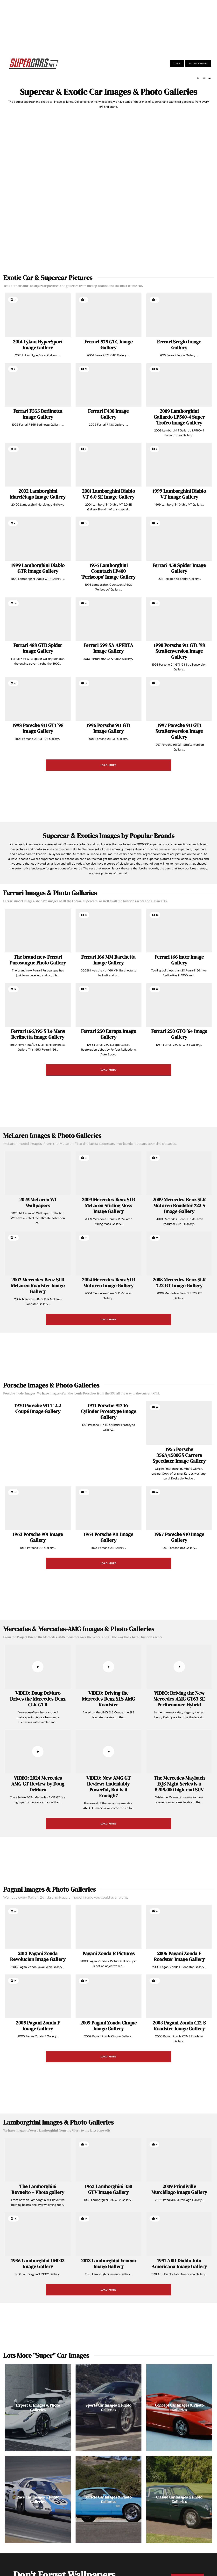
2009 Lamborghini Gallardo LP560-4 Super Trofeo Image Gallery (179, 417)
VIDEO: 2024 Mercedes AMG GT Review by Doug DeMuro (37, 1784)
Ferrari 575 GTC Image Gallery (108, 345)
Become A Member (198, 63)
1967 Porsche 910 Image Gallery (179, 1537)
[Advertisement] (108, 26)
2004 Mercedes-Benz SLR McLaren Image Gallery (108, 1283)
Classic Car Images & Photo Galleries (179, 2499)
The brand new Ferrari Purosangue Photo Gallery (38, 960)
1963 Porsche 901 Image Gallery (38, 1537)
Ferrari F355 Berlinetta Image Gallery (37, 414)
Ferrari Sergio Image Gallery (179, 345)
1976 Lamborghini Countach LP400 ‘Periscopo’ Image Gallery (108, 571)
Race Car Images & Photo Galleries (37, 2499)
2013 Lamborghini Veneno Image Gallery (108, 2263)
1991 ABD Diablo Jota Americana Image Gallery (179, 2263)
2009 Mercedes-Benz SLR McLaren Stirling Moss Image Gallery (108, 1205)
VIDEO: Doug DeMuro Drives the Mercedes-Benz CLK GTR (37, 1699)
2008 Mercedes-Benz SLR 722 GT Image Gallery (179, 1283)
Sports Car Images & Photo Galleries (108, 2407)
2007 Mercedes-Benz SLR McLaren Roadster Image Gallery (38, 1285)
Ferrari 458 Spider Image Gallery (179, 568)
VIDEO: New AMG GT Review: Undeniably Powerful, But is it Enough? (108, 1787)
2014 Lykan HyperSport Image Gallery (38, 345)
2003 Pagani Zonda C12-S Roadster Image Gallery (179, 2026)
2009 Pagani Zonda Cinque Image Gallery (108, 2026)
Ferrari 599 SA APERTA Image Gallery (108, 648)
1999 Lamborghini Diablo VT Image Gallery (179, 494)
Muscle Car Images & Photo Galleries (108, 2499)
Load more (108, 765)
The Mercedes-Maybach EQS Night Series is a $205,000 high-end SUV (179, 1784)
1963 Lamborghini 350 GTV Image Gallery (108, 2189)
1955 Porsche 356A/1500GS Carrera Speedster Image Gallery (179, 1455)
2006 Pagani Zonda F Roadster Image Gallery (179, 1956)
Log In (177, 63)
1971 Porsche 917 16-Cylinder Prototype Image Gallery (108, 1411)
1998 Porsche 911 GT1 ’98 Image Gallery (37, 728)
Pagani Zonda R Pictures (108, 1953)
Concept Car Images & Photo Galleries (179, 2407)
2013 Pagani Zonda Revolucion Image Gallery (38, 1956)
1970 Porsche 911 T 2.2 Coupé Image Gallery (37, 1408)
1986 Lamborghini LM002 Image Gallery (37, 2263)
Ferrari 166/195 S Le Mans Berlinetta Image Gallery (38, 1034)
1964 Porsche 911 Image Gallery (108, 1537)
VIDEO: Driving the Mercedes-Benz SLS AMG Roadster (108, 1699)
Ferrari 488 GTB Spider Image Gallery (37, 648)
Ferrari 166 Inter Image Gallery (179, 960)
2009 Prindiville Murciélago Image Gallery (179, 2189)
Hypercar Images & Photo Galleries (38, 2407)
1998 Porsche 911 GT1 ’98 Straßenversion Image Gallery (179, 651)
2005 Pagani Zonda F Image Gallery (38, 2026)
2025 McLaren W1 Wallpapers (37, 1202)
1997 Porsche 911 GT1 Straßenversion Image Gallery (179, 731)
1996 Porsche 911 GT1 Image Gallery (108, 728)
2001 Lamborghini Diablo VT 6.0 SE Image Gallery (108, 494)
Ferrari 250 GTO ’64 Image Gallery (179, 1034)
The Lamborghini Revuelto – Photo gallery (37, 2189)
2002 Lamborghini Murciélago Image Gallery (38, 494)
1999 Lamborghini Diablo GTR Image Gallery (37, 568)
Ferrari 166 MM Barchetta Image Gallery (108, 960)
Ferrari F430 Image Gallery (108, 414)
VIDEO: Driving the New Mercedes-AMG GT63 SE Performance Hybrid (179, 1699)
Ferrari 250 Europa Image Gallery (108, 1034)
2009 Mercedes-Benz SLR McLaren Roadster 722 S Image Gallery (179, 1205)
